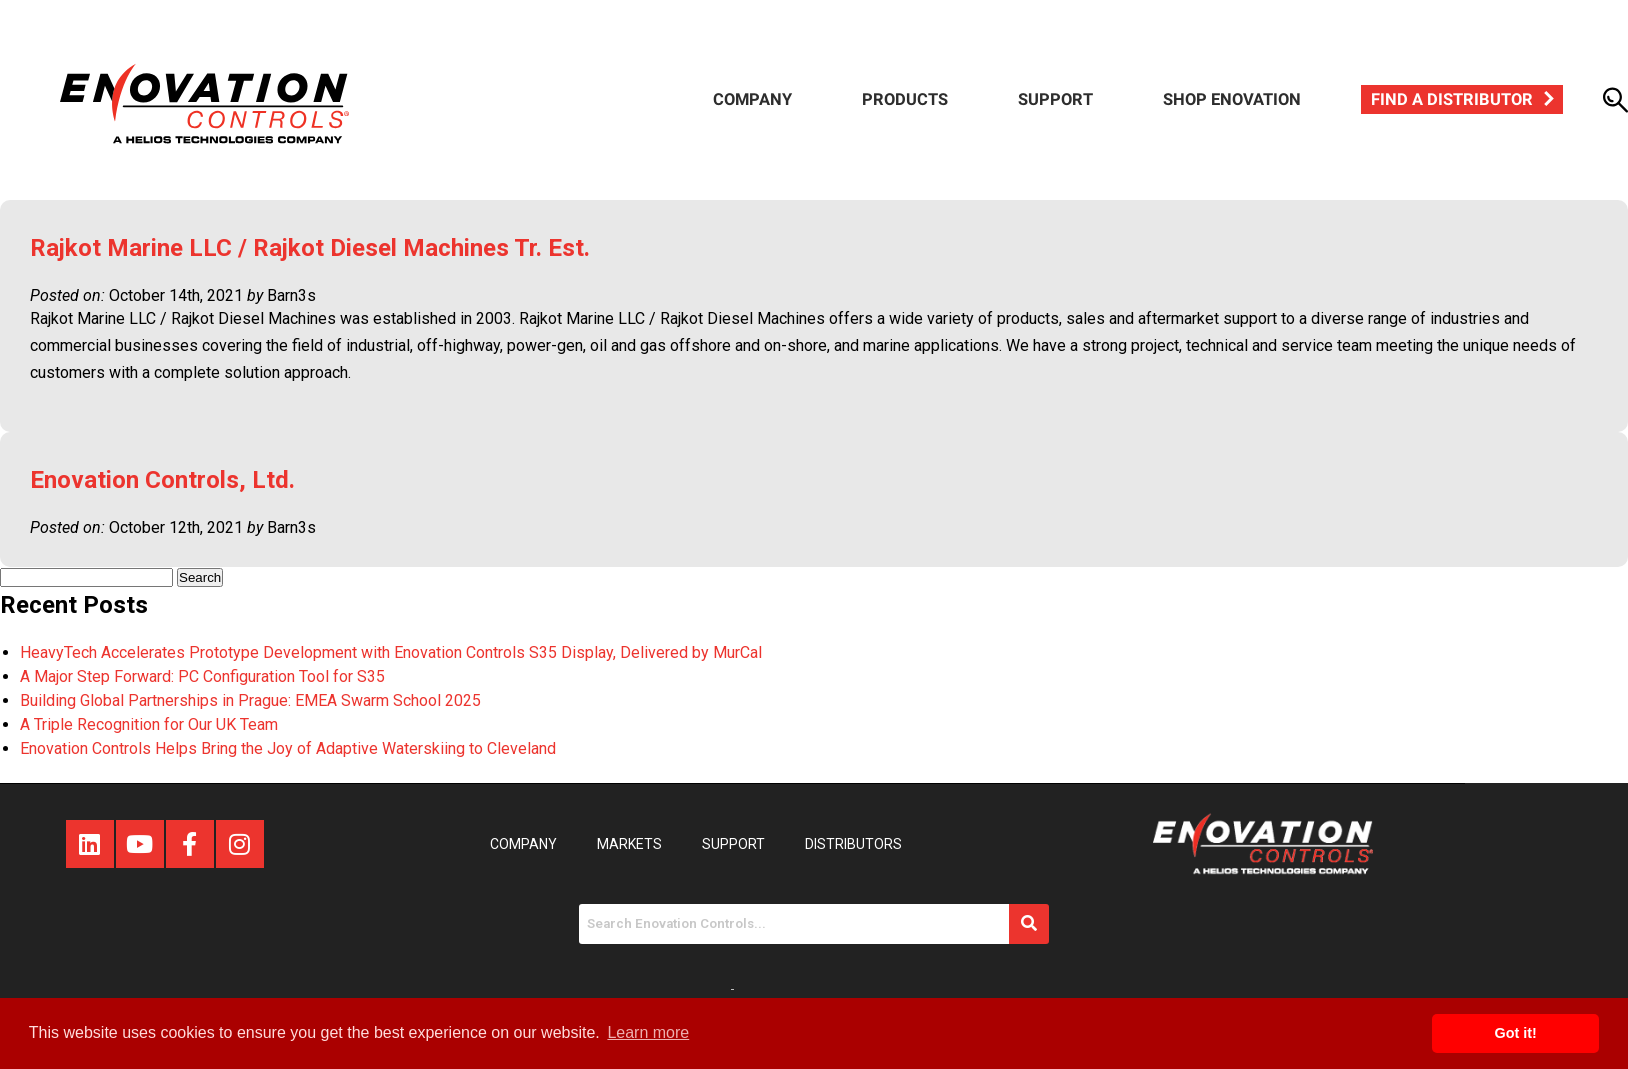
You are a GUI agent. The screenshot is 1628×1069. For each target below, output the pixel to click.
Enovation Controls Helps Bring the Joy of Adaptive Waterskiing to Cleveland (288, 748)
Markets (629, 844)
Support (1055, 99)
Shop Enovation (1232, 99)
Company (752, 99)
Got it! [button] (1516, 1033)
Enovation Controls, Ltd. (162, 480)
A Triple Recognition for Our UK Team (149, 724)
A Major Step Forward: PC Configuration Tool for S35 (202, 676)
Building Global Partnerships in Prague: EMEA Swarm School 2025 (250, 700)
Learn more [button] (648, 1032)
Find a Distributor (1452, 99)
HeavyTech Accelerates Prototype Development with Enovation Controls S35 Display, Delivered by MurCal (391, 652)
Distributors (853, 844)
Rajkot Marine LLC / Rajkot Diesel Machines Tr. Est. (310, 248)
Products (905, 99)
